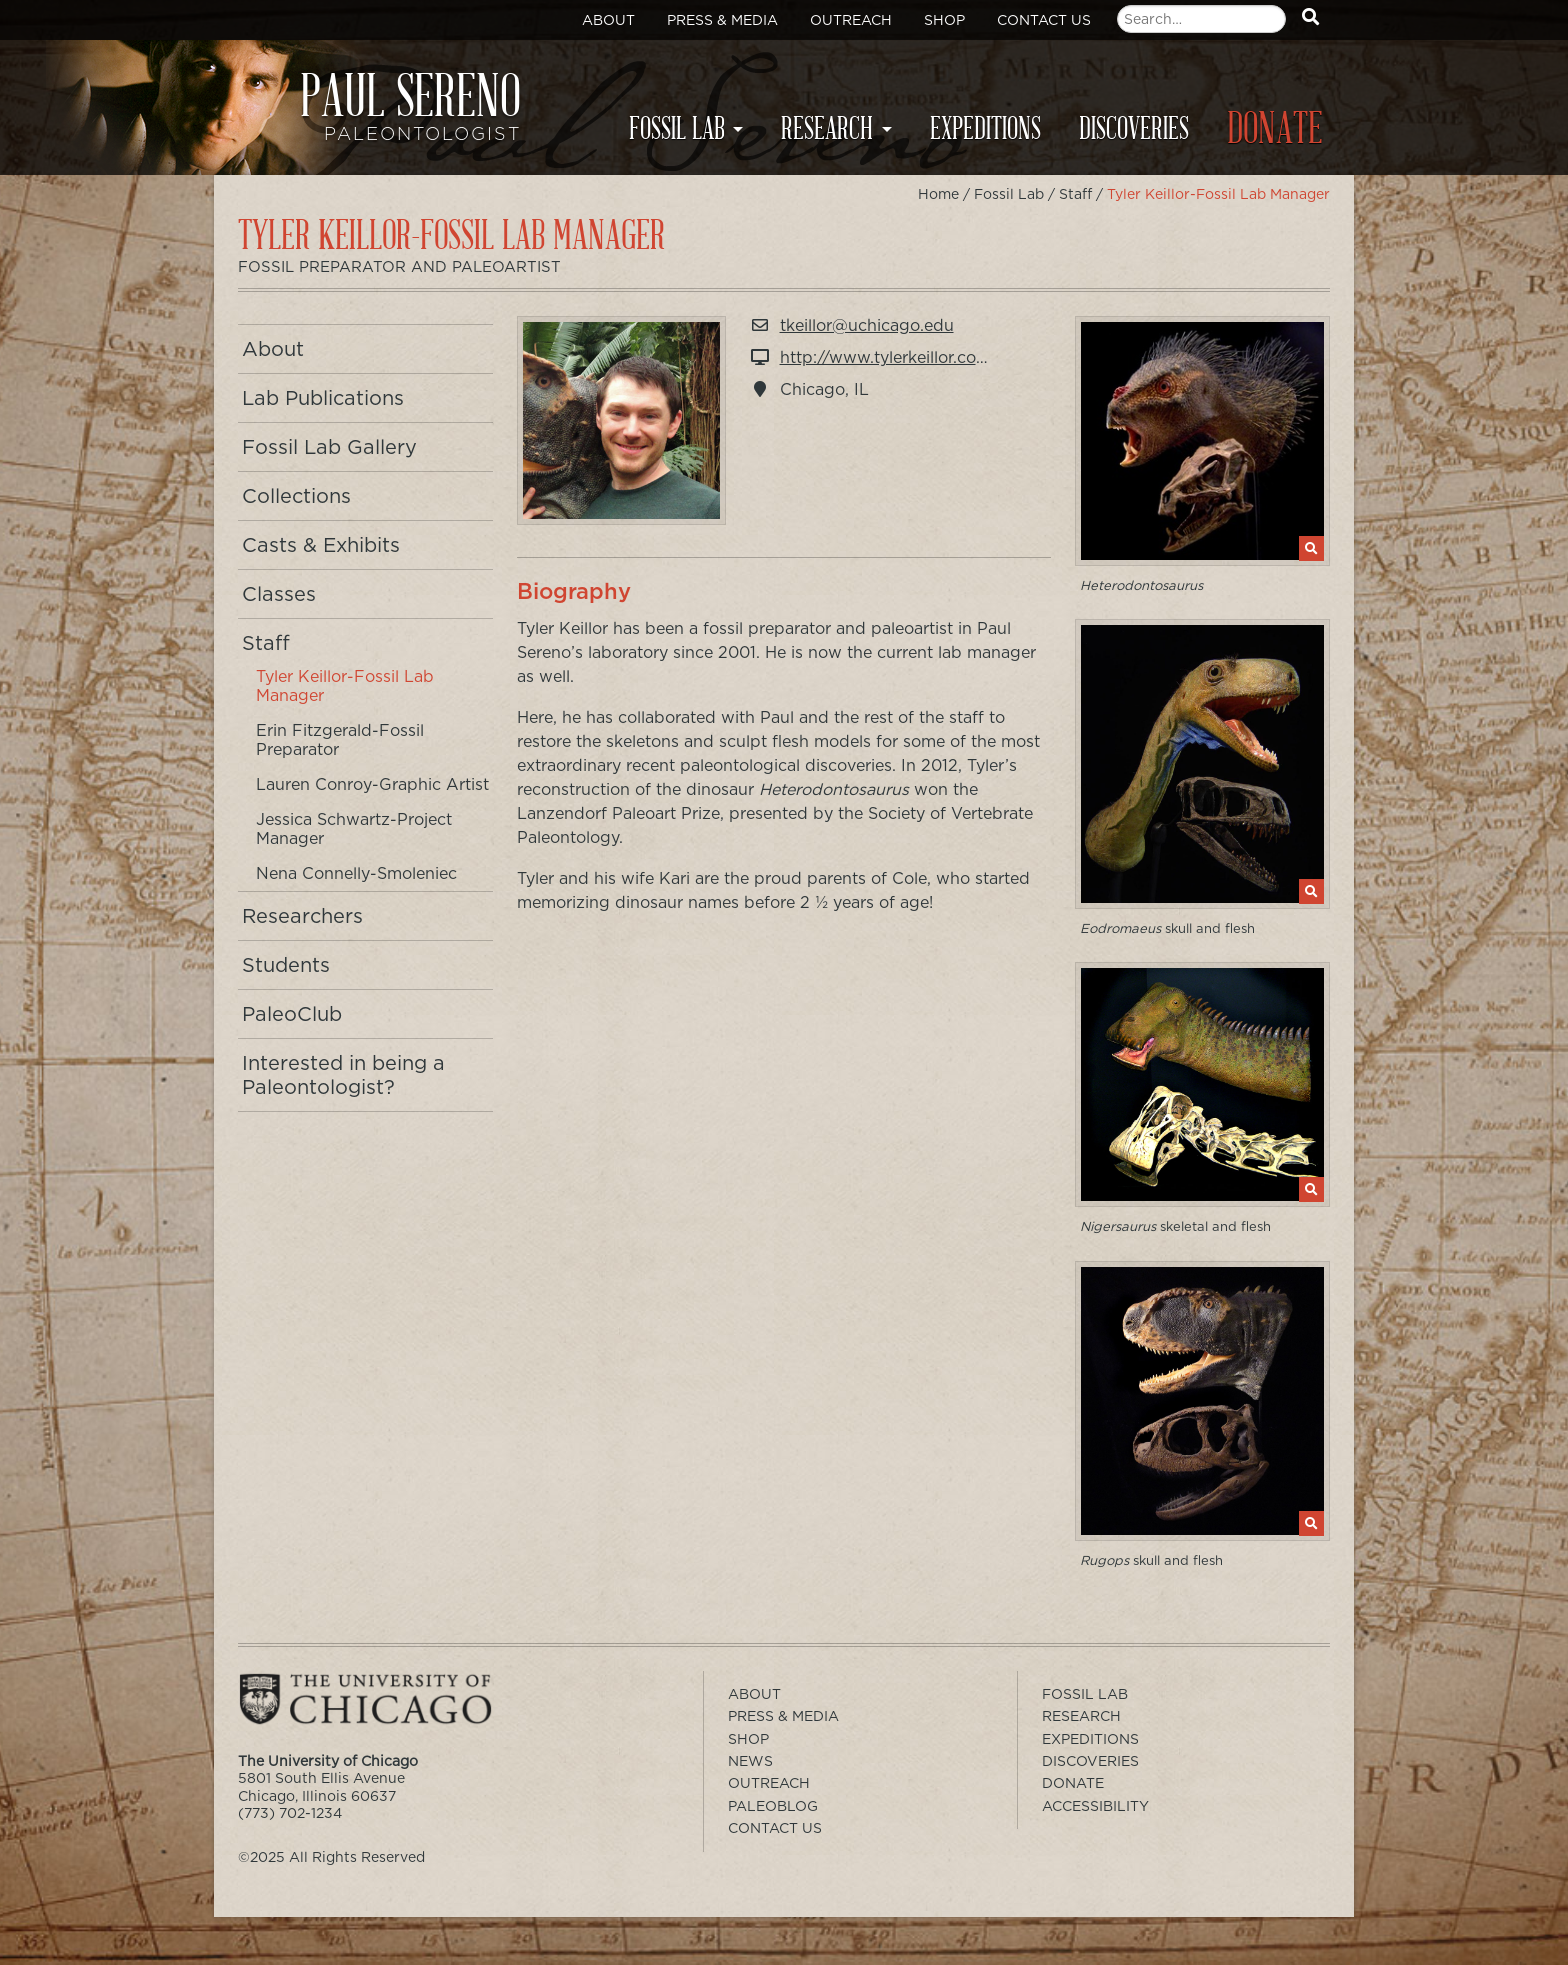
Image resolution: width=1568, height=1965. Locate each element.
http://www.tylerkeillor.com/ (889, 357)
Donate (1275, 129)
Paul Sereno (383, 116)
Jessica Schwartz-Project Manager (354, 829)
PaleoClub (292, 1014)
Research (827, 129)
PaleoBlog (773, 1806)
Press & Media (722, 20)
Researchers (302, 916)
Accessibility (1095, 1806)
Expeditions (985, 129)
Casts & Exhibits (321, 545)
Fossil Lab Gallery (329, 447)
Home (938, 194)
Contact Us (1044, 20)
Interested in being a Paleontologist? (343, 1075)
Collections (296, 496)
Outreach (851, 20)
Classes (279, 594)
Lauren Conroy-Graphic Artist (372, 784)
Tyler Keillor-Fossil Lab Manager (345, 686)
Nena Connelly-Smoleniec (356, 873)
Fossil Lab (677, 129)
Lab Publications (323, 398)
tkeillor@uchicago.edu (867, 325)
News (750, 1761)
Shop (944, 20)
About (608, 20)
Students (286, 965)
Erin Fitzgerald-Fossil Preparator (340, 740)
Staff (1075, 194)
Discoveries (1134, 129)
